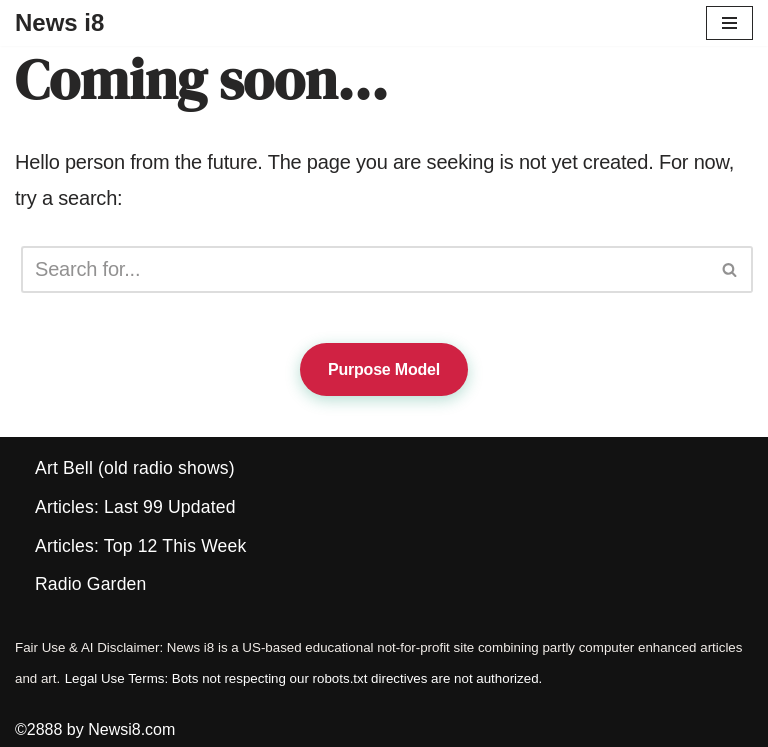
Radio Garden (90, 584)
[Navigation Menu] (729, 23)
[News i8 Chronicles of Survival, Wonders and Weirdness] (59, 23)
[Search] (364, 269)
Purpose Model (384, 369)
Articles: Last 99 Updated (135, 507)
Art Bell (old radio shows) (135, 468)
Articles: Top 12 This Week (140, 546)
